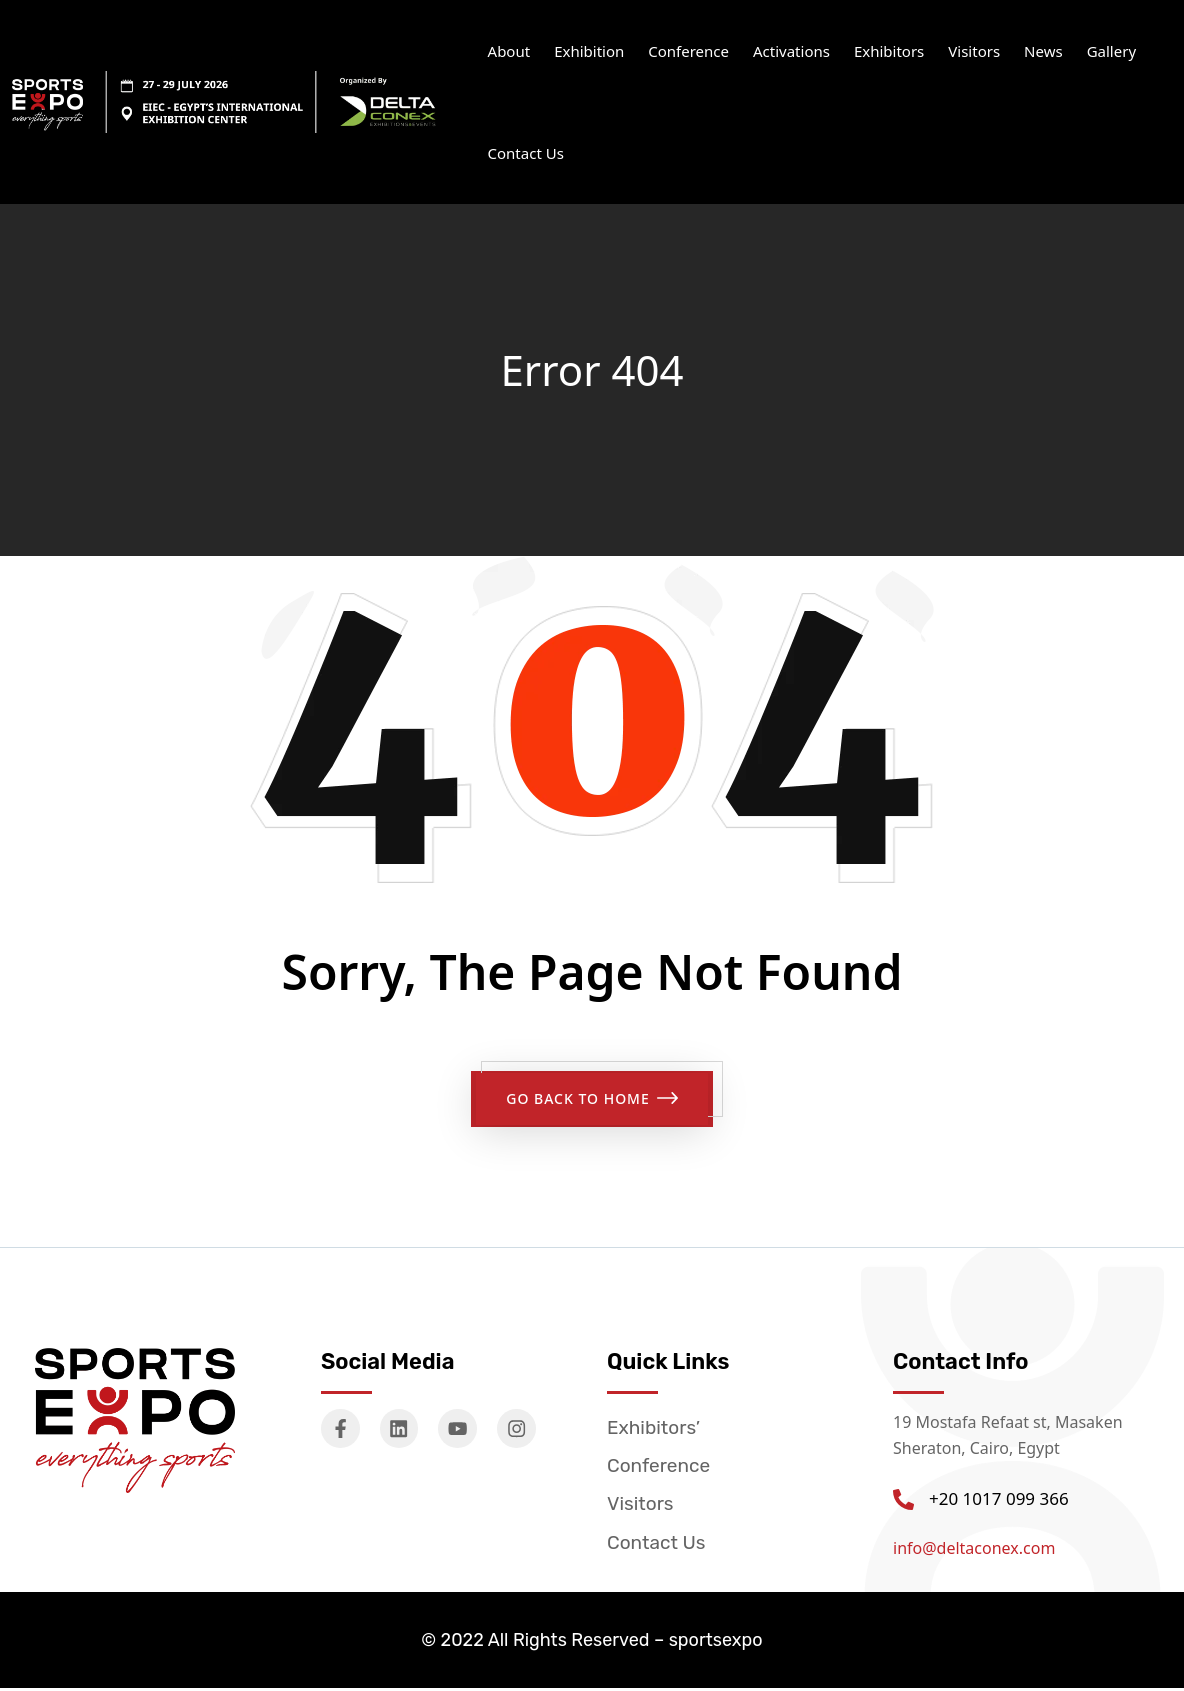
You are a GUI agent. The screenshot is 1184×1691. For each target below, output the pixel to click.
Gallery (1111, 51)
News (1043, 51)
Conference (688, 51)
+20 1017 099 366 (999, 1494)
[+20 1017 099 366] (903, 1495)
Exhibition (589, 51)
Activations (791, 51)
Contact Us (526, 153)
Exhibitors (889, 51)
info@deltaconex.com (974, 1544)
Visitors (974, 51)
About (509, 51)
